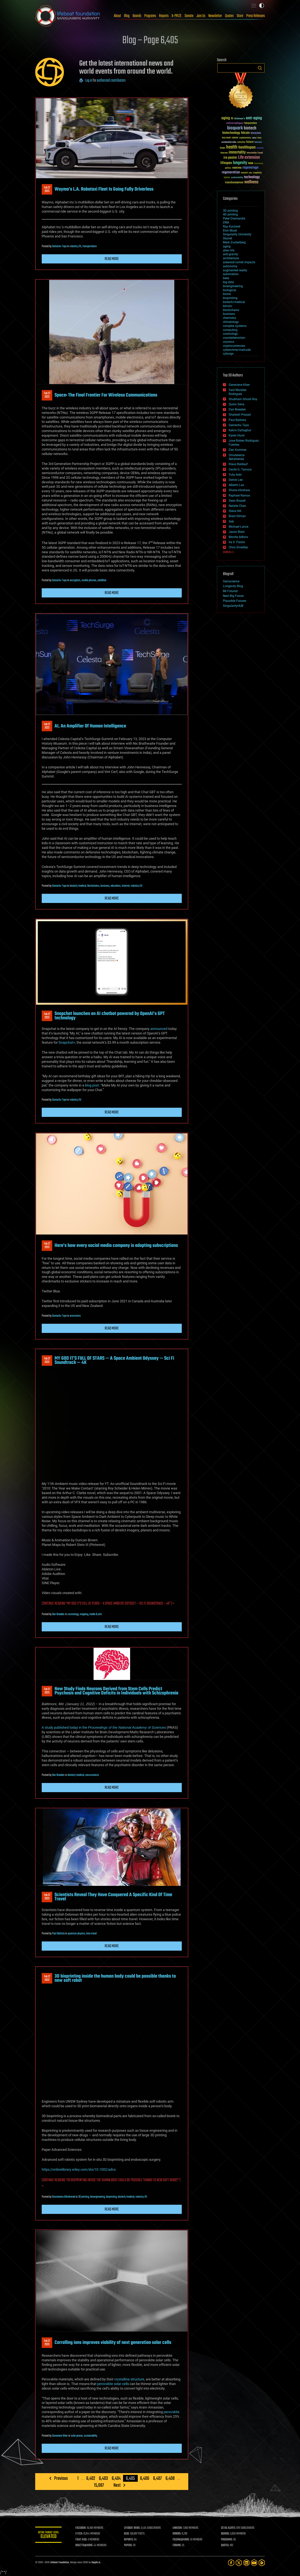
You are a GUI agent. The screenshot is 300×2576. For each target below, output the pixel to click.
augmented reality (235, 270)
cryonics (228, 342)
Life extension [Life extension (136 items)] (249, 157)
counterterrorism (234, 338)
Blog (127, 16)
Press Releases (255, 16)
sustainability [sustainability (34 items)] (237, 177)
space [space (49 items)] (227, 177)
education (116, 885)
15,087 (99, 2485)
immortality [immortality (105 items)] (237, 152)
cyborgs (228, 353)
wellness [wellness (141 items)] (251, 182)
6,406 (144, 2478)
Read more (112, 259)
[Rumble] (262, 2562)
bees (226, 278)
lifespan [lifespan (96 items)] (226, 163)
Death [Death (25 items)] (259, 138)
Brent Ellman (237, 516)
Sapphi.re (95, 2562)
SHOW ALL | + (229, 552)
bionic (227, 294)
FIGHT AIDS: (82, 2539)
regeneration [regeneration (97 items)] (231, 172)
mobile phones (89, 580)
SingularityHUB (233, 606)
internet (126, 885)
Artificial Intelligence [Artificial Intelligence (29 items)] (234, 123)
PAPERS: (128, 2545)
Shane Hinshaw (239, 490)
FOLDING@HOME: (181, 2539)
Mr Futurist (230, 591)
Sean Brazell (237, 500)
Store (240, 16)
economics (75, 1315)
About (117, 16)
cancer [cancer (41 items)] (235, 137)
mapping (84, 1614)
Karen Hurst (237, 435)
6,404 (116, 2478)
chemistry (229, 318)
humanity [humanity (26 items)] (260, 148)
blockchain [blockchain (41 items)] (256, 133)
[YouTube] (254, 2562)
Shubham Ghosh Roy (243, 399)
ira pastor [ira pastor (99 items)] (230, 157)
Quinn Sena (236, 404)
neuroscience (92, 1775)
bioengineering (97, 2196)
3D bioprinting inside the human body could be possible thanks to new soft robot (115, 1978)
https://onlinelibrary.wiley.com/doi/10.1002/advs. (79, 2169)
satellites (101, 580)
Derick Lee (236, 480)
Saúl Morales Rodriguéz (237, 392)
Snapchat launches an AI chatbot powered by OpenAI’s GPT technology (110, 1016)
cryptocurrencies (234, 346)
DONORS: (177, 2533)
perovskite (171, 2412)
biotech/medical (78, 885)
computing (230, 330)
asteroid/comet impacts (239, 262)
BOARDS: (225, 2533)
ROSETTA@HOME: (84, 2545)
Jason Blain (237, 532)
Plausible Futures (234, 601)
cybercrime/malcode (237, 350)
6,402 (90, 2478)
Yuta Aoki (235, 474)
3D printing (83, 2196)
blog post (92, 1085)
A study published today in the (104, 1727)
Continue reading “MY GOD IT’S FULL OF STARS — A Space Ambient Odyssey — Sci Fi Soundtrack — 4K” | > (108, 1604)
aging (227, 246)
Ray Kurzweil (231, 226)
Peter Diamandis (234, 218)
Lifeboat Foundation (59, 2562)
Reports (164, 16)
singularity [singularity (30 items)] (257, 173)
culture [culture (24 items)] (254, 138)
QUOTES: (225, 2545)
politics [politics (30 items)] (228, 168)
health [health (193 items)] (231, 147)
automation (231, 274)
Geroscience (231, 581)
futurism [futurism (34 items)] (258, 142)
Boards (137, 16)
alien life (228, 250)
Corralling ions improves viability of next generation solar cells (113, 2342)
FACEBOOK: (81, 2528)
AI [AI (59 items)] (232, 118)
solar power (77, 2435)
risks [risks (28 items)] (250, 173)
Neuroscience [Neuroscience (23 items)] (258, 164)
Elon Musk (230, 230)
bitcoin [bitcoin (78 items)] (245, 133)
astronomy (230, 266)
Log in (88, 80)
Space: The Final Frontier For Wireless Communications (106, 395)
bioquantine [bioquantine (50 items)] (250, 123)
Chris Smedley (238, 547)
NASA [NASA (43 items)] (250, 163)
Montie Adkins (238, 537)
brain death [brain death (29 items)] (226, 138)
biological (229, 290)
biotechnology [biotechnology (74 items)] (231, 133)
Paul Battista (58, 1933)
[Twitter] (239, 2562)
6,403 (103, 2478)
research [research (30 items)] (244, 173)
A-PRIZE (177, 16)
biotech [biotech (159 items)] (250, 128)
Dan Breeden (58, 1614)
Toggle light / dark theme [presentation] (261, 5)
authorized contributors (111, 80)
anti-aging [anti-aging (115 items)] (254, 118)
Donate (189, 16)
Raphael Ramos (239, 495)
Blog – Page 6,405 (150, 40)
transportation (89, 246)
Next (117, 2485)
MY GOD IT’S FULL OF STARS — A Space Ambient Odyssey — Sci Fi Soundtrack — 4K (114, 1360)
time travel (91, 1933)
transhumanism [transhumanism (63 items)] (234, 182)
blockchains (93, 885)
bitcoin (227, 306)
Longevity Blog (233, 586)
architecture (231, 258)
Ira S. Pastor (237, 542)
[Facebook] (231, 2562)
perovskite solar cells (113, 2384)
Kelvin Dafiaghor (240, 430)
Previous (61, 2478)
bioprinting (111, 2196)
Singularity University (237, 234)
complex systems (234, 326)
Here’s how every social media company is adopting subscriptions (116, 1245)
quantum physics (76, 1933)
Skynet (227, 238)
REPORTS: (129, 2539)
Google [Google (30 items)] (222, 148)
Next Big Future (233, 596)
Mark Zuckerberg (234, 242)
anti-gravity (230, 254)
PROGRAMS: (227, 2539)
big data (228, 282)
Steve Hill (235, 511)
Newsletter (215, 16)
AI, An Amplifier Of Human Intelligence (90, 726)
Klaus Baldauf (238, 464)
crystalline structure (129, 2379)
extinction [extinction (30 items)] (241, 142)
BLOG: (127, 2533)
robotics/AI (75, 246)
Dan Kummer (237, 450)
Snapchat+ (67, 1042)
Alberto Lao (236, 485)
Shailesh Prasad (240, 414)
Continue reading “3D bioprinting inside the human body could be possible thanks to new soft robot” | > (111, 2183)
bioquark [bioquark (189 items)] (235, 128)
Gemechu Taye (59, 246)
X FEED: (79, 2533)
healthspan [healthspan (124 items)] (247, 147)
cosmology (73, 1614)
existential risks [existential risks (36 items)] (229, 142)
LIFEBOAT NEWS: (132, 2528)
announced (158, 1029)
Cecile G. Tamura (240, 469)
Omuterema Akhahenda (63, 2196)
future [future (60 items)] (250, 142)
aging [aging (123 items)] (225, 118)
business (104, 885)
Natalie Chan (237, 506)
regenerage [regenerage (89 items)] (250, 168)
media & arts (95, 1614)
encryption (75, 580)
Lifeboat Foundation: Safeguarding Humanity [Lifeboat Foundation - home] (67, 15)
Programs (150, 16)
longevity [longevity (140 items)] (240, 162)
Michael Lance (238, 526)
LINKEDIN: (177, 2528)
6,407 (157, 2478)
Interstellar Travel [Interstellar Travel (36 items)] (255, 153)
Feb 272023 (47, 189)
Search (259, 67)
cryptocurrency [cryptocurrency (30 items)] (245, 138)
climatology (231, 322)
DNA (226, 222)
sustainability (90, 2435)
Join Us (200, 16)
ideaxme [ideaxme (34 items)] (224, 153)
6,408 (170, 2478)
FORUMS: (177, 2545)
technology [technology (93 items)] (252, 177)
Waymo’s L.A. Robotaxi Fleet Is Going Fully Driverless (104, 189)
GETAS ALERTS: (228, 2528)
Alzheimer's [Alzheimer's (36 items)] (239, 118)
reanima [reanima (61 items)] (236, 168)
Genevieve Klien (60, 2435)
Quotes (229, 16)
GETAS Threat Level (48, 2535)
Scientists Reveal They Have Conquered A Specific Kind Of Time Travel (113, 1897)
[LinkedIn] (246, 2562)
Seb (231, 521)
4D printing (230, 214)
